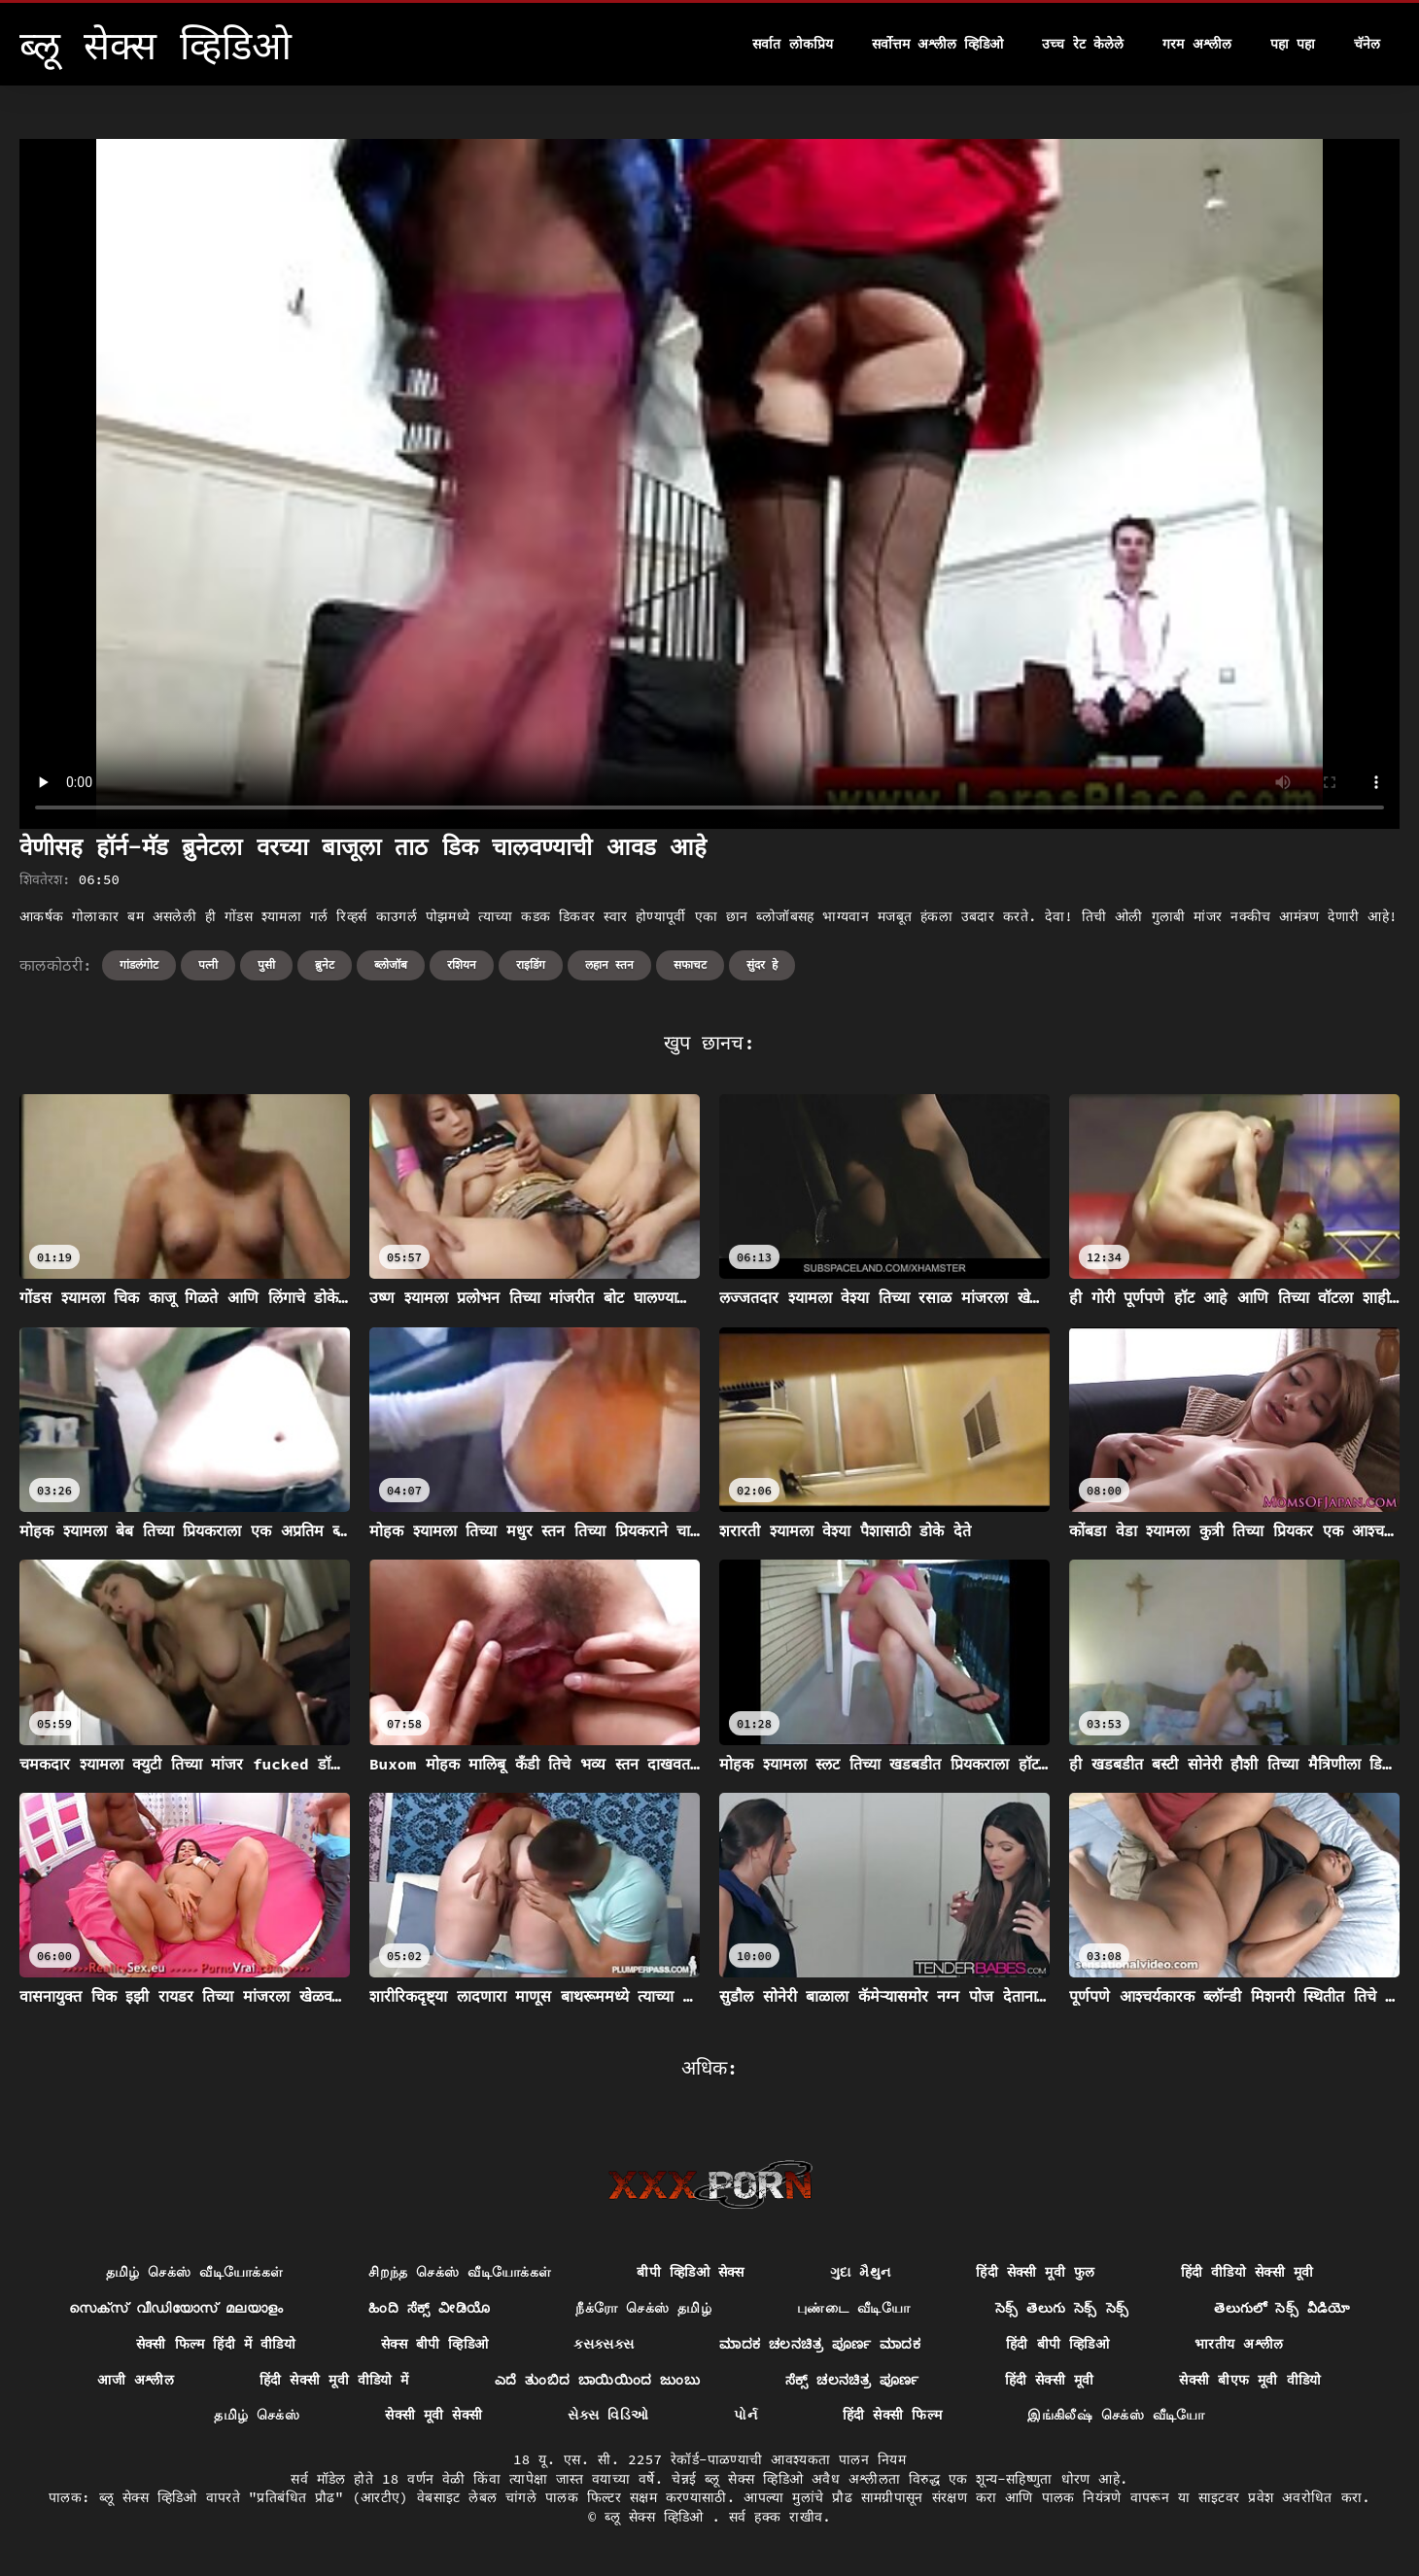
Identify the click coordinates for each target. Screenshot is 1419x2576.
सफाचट (690, 964)
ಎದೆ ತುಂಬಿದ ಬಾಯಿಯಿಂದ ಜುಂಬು (597, 2379)
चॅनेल (1367, 43)
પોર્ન (745, 2414)
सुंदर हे (762, 964)
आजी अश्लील (135, 2379)
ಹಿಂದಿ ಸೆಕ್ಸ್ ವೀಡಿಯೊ (429, 2308)
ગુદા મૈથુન (860, 2272)
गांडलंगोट (139, 964)
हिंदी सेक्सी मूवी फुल (1035, 2272)
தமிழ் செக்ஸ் (256, 2414)
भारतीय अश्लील (1238, 2344)
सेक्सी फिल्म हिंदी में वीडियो (215, 2344)
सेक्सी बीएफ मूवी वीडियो (1250, 2379)
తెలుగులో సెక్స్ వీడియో (1282, 2308)
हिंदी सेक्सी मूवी (1049, 2379)
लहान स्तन (609, 964)
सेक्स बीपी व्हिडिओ (434, 2344)
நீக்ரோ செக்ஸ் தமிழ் (643, 2308)
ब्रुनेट (324, 964)
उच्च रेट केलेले (1083, 43)
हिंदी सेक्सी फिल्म (892, 2414)
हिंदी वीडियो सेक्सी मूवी (1247, 2272)
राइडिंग (530, 964)
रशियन (461, 964)
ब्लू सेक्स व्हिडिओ (658, 2516)
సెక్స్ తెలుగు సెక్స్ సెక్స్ (1061, 2308)
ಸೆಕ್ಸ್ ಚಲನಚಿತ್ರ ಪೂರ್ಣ (852, 2379)
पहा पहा (1292, 43)
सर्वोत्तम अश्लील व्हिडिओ (938, 43)
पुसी (266, 964)
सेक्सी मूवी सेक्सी (433, 2414)
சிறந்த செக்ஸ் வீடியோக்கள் (459, 2272)
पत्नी (208, 964)
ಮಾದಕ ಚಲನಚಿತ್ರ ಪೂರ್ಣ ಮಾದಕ (819, 2344)
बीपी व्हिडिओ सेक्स (690, 2272)
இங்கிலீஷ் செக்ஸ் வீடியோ (1115, 2414)
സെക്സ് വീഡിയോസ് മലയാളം (176, 2308)
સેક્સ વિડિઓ (608, 2414)
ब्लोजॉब (390, 964)
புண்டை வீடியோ (853, 2308)
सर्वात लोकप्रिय (792, 43)
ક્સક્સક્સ (603, 2344)
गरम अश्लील (1196, 43)
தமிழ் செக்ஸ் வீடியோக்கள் (195, 2272)
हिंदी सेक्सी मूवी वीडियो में (334, 2379)
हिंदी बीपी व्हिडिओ (1057, 2344)
